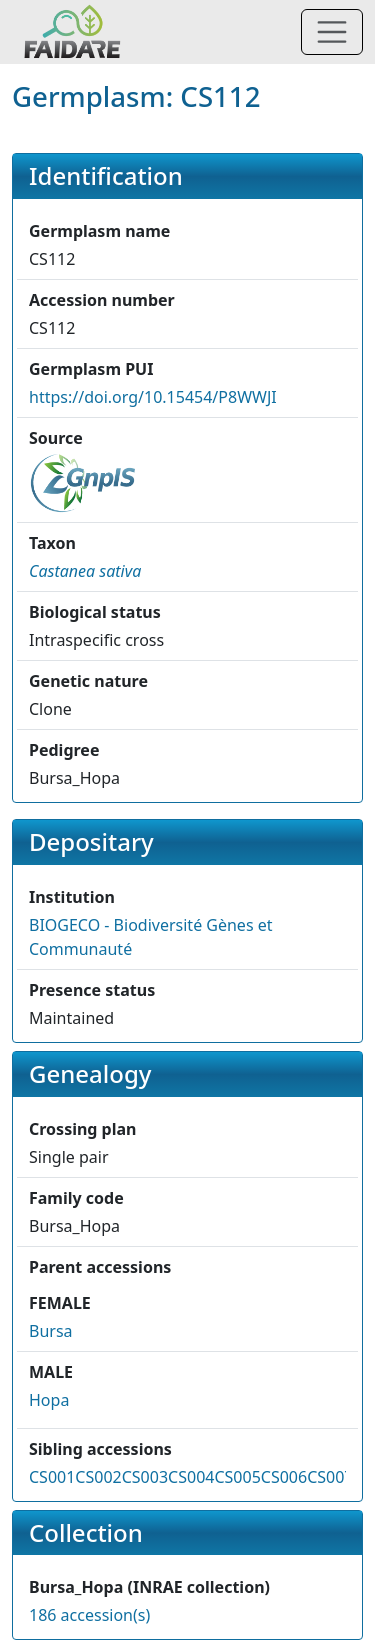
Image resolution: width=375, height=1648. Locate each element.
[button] (85, 571)
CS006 (284, 1477)
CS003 (145, 1477)
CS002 (98, 1477)
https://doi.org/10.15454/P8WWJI (153, 397)
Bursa (51, 1331)
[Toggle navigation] (332, 32)
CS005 (237, 1477)
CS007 (330, 1477)
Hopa (49, 1400)
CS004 (191, 1477)
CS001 (52, 1477)
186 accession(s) (89, 1615)
